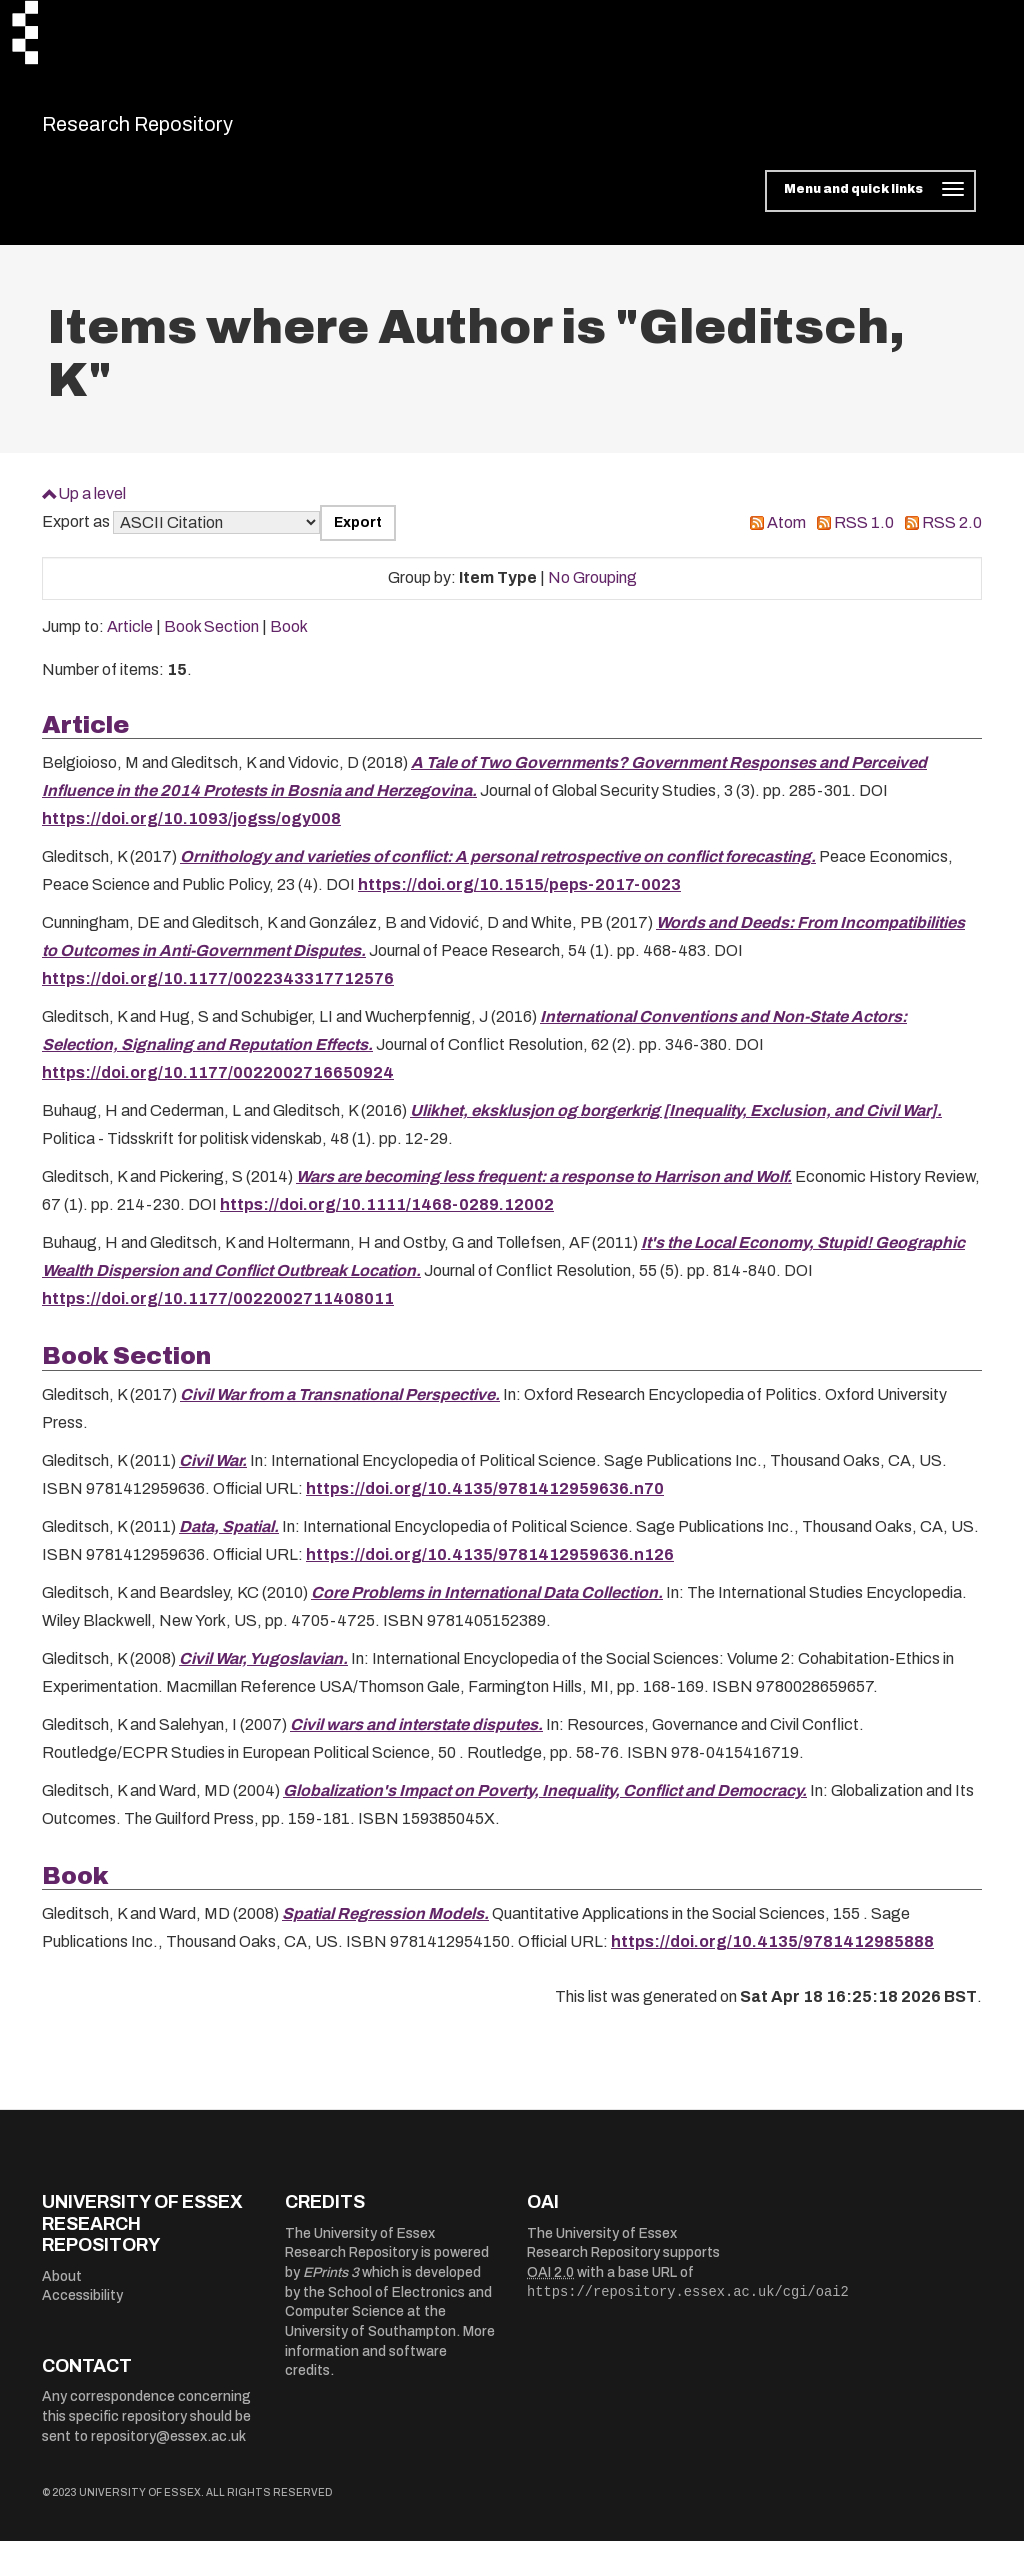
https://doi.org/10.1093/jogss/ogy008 (191, 831)
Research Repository (182, 130)
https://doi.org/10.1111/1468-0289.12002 (387, 1217)
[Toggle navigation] (870, 204)
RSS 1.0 (864, 535)
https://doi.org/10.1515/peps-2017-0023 (519, 897)
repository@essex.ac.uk (168, 2448)
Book (289, 639)
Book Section (211, 639)
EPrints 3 (331, 2284)
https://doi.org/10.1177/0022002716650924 (218, 1085)
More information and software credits (390, 2363)
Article (130, 639)
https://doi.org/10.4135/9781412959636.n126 (490, 1566)
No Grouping (592, 590)
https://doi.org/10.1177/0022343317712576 (218, 991)
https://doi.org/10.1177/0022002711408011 (218, 1311)
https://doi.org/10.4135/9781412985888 (772, 1954)
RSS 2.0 (952, 535)
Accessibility (82, 2308)
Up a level (92, 505)
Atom (786, 535)
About (62, 2288)
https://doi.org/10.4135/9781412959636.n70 (485, 1500)
